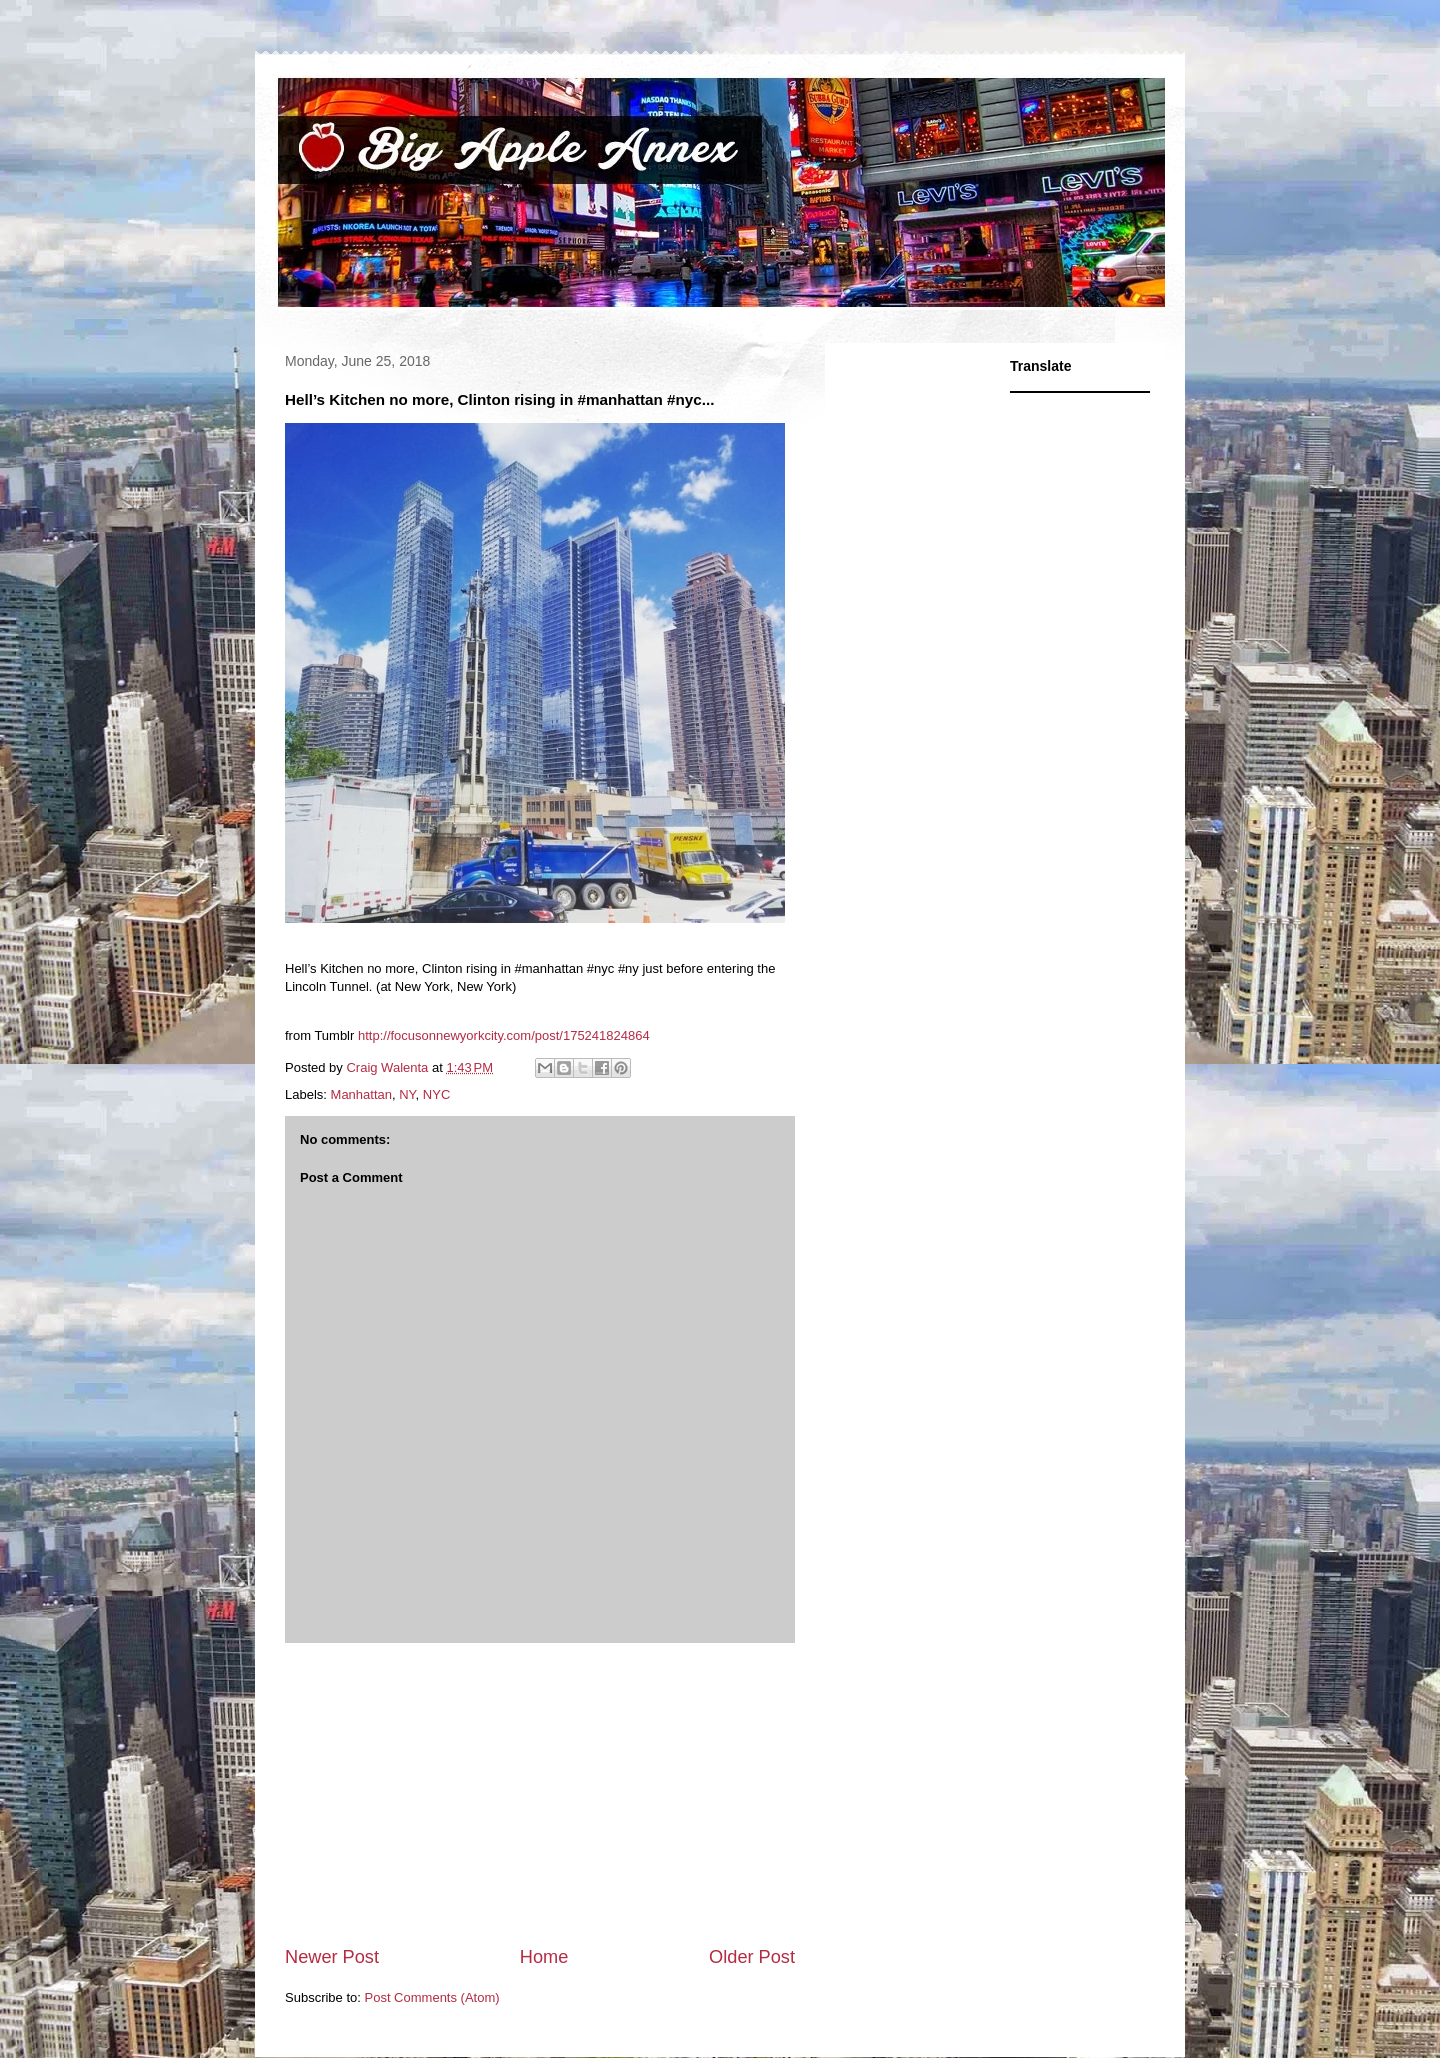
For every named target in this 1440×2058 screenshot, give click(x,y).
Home (544, 1957)
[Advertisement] (540, 1794)
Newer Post (332, 1957)
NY (407, 1094)
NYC (436, 1094)
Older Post (752, 1957)
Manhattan (361, 1094)
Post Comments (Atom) (432, 1997)
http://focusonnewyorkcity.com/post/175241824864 (504, 1035)
